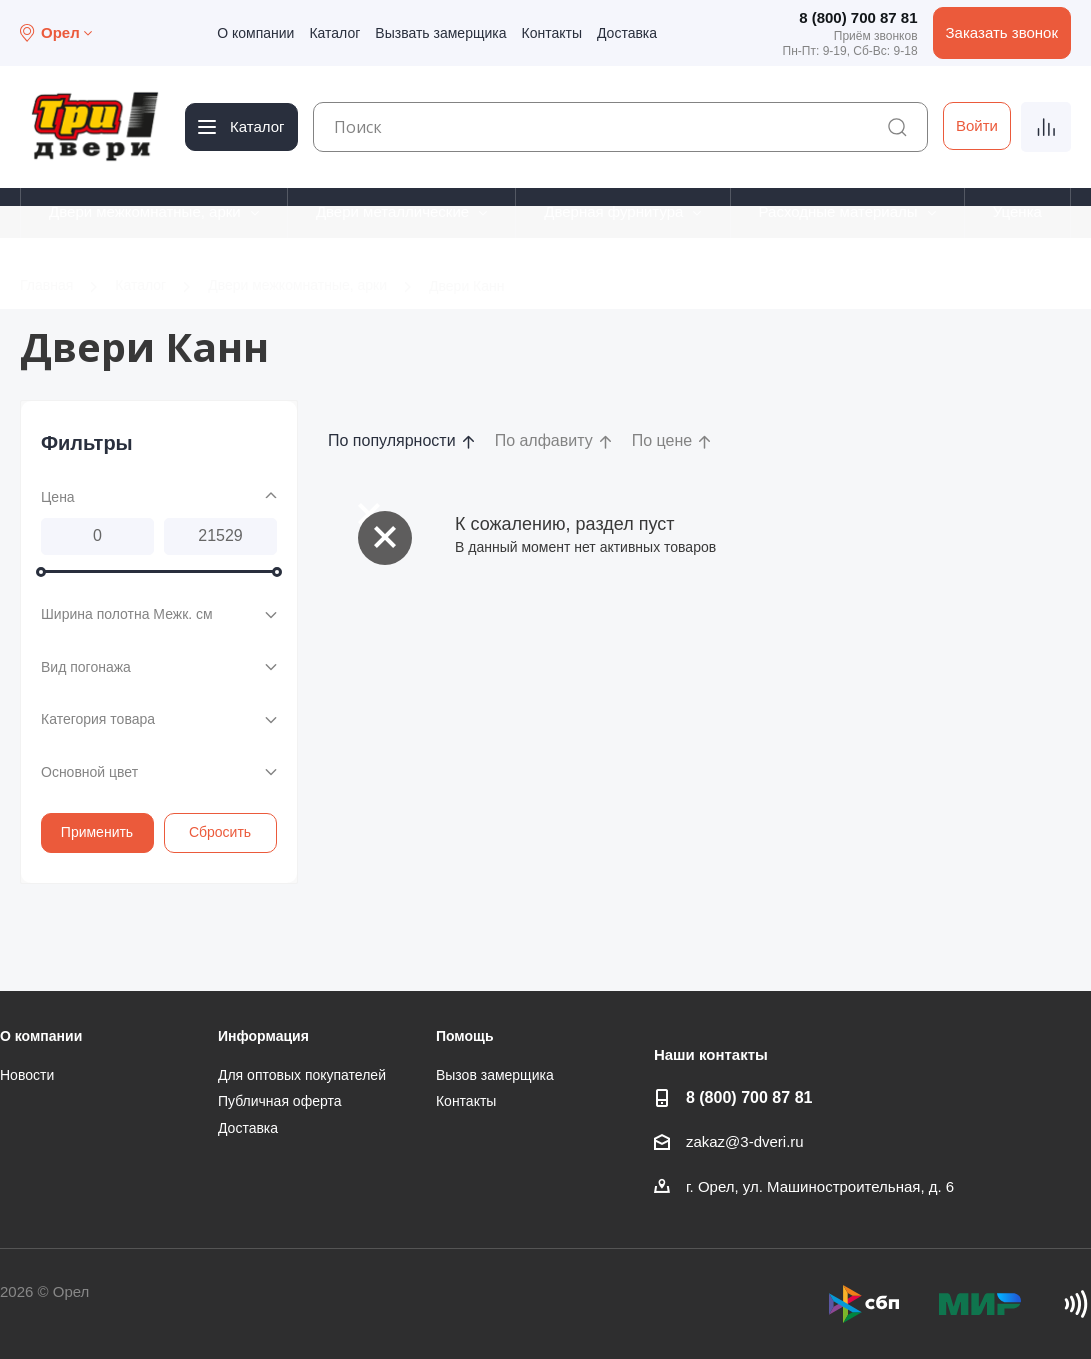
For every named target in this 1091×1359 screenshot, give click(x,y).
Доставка (627, 33)
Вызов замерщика (495, 1075)
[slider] (41, 571)
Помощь (465, 1036)
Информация (263, 1036)
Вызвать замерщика (440, 33)
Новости (27, 1075)
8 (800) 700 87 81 (858, 17)
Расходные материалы (838, 211)
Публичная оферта (280, 1101)
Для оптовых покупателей (302, 1075)
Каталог (334, 33)
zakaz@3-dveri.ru (745, 1141)
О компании (255, 33)
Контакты (551, 33)
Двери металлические (392, 211)
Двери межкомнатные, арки (145, 211)
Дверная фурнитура (613, 211)
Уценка (1017, 211)
